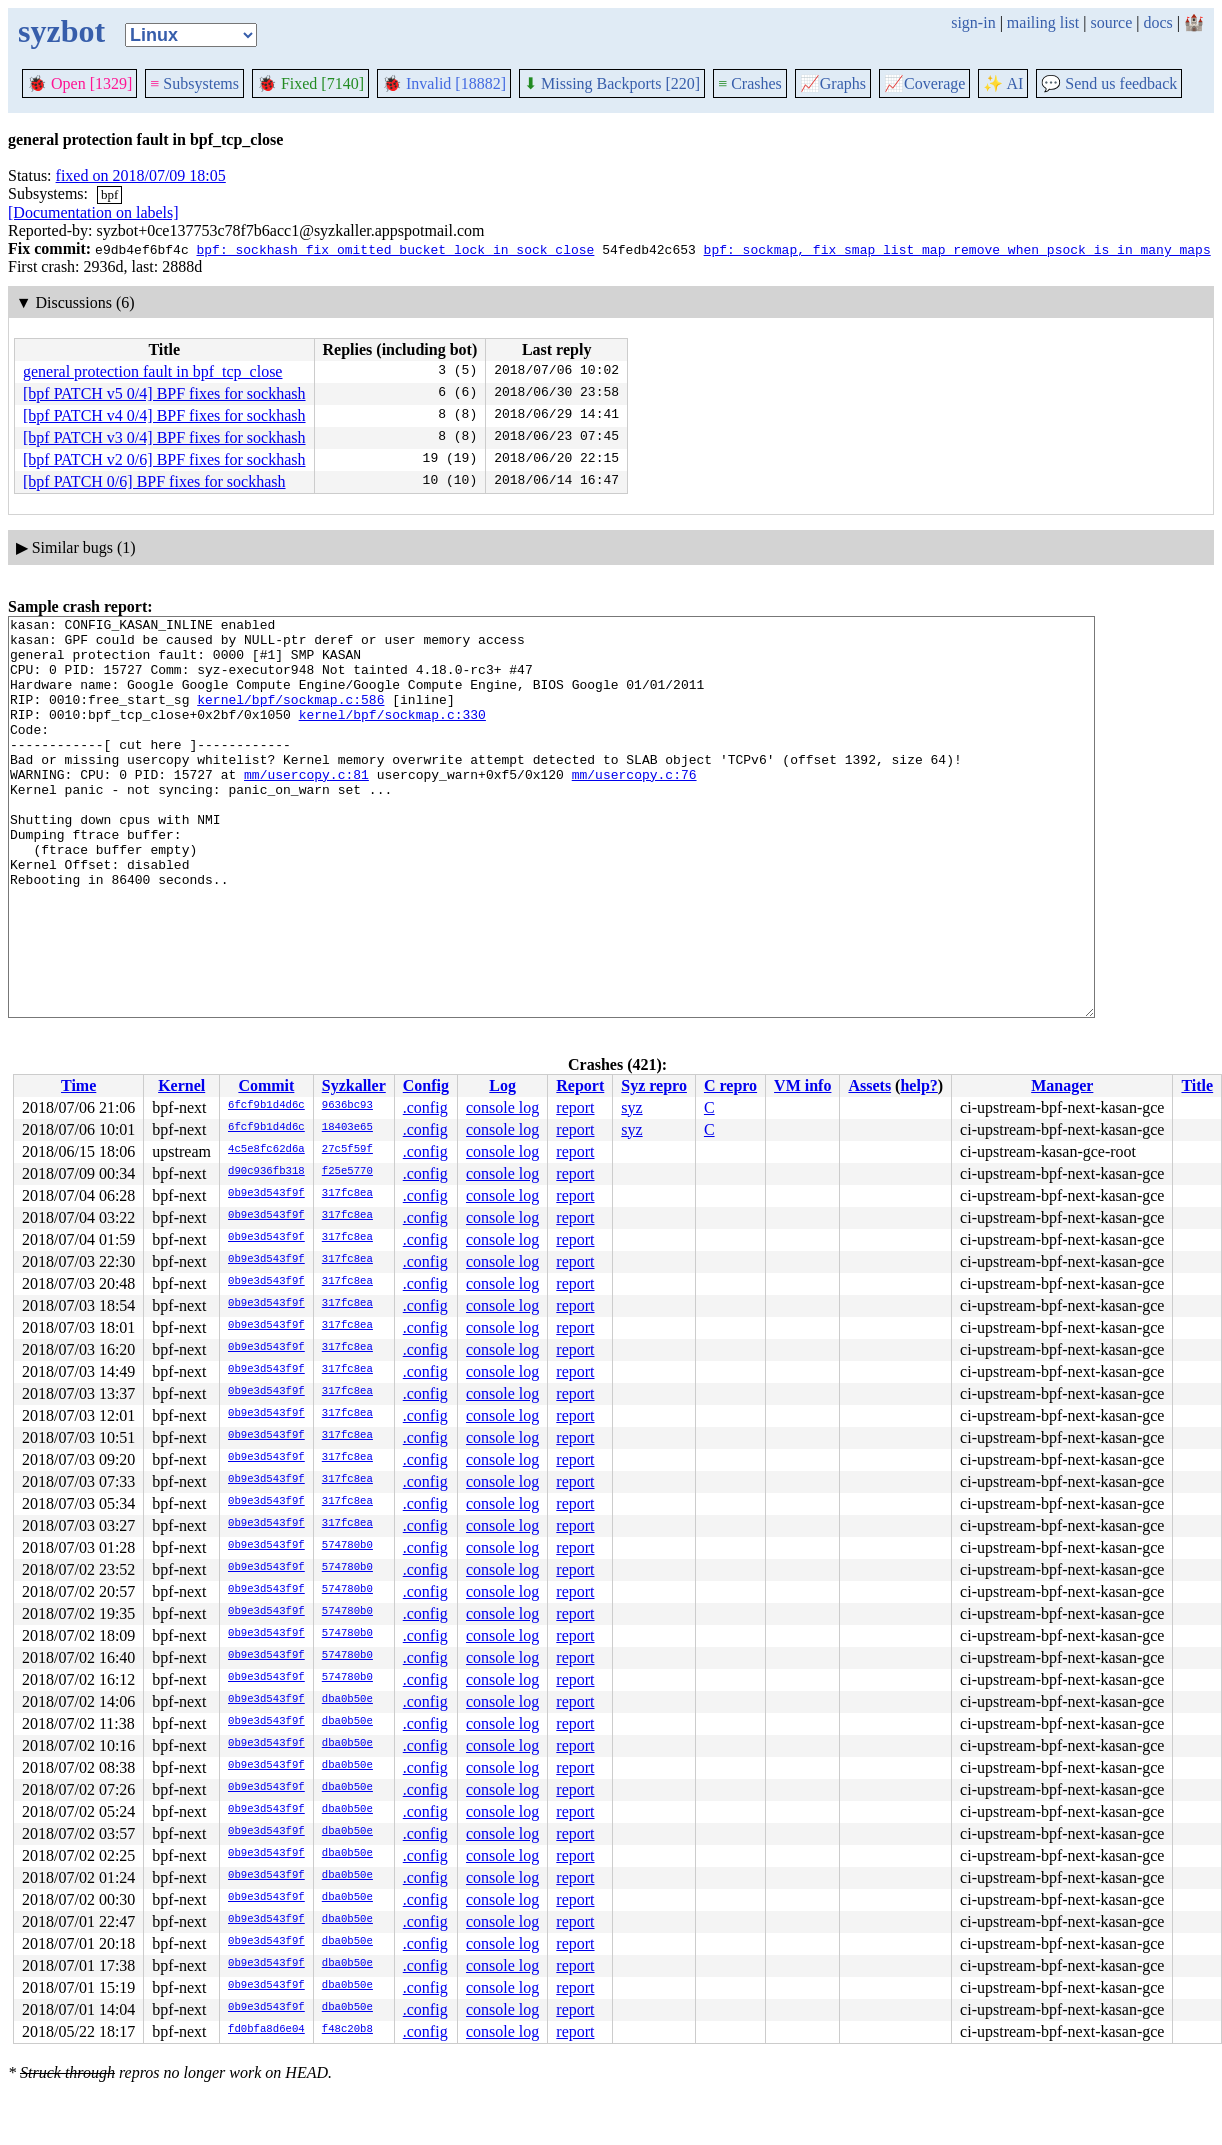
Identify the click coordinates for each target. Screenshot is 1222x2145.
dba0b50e (347, 1700)
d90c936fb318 (266, 1172)
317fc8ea (347, 1194)
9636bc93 (347, 1106)
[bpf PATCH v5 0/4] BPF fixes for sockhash (164, 393)
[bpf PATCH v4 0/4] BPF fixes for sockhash (164, 415)
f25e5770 (347, 1172)
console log (502, 1107)
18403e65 (347, 1128)
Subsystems (194, 83)
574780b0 (347, 1546)
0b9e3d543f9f (266, 1194)
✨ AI (1003, 83)
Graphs (833, 83)
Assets (869, 1085)
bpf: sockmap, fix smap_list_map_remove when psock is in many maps (957, 249)
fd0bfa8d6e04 (266, 2030)
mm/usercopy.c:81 (306, 807)
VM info (802, 1085)
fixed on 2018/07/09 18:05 (141, 175)
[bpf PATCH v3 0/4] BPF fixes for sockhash (164, 437)
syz (631, 1107)
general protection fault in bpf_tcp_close (152, 371)
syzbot (61, 31)
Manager (1062, 1085)
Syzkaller (354, 1085)
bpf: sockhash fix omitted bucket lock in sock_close (395, 249)
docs (1157, 22)
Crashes (750, 83)
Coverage (924, 83)
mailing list (1043, 22)
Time (78, 1085)
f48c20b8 (347, 2030)
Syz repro (654, 1085)
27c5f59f (347, 1150)
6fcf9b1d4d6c (266, 1106)
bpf (109, 194)
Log (502, 1085)
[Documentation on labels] (93, 212)
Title (1197, 1085)
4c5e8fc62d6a (266, 1150)
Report (580, 1085)
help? (918, 1085)
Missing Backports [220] (612, 83)
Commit (266, 1085)
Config (426, 1085)
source (1112, 22)
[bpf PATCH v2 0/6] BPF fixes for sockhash (164, 459)
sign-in (973, 22)
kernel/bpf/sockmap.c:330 (392, 735)
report (575, 1107)
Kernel (181, 1085)
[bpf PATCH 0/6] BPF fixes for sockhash (154, 481)
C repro (730, 1085)
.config (425, 1107)
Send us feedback (1109, 83)
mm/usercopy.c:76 (634, 807)
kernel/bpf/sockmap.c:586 (290, 717)
